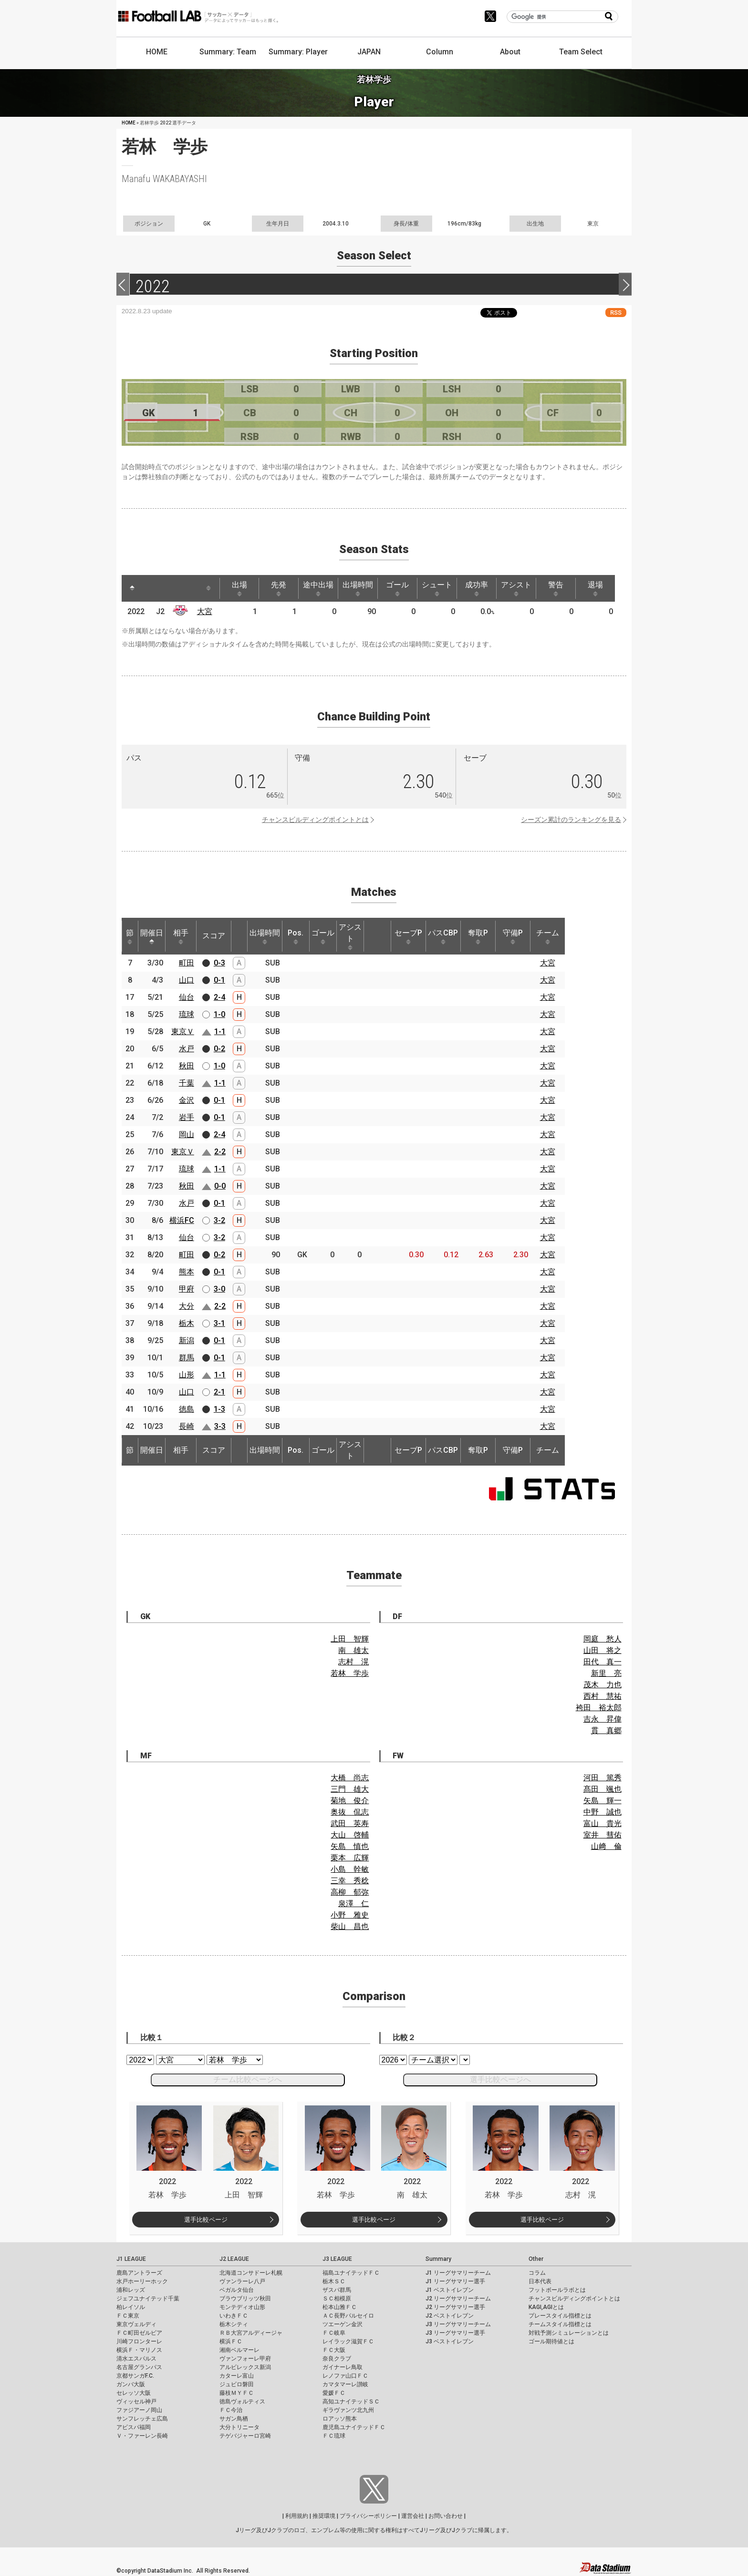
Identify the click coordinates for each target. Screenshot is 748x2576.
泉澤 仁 (353, 1903)
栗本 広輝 (350, 1857)
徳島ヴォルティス (242, 2401)
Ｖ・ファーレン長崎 (142, 2435)
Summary (438, 2259)
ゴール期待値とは (551, 2341)
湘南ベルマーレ (239, 2350)
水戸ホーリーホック (142, 2281)
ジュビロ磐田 (236, 2384)
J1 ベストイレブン (450, 2290)
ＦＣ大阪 (333, 2350)
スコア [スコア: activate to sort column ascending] (213, 935)
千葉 (186, 1083)
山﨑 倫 (606, 1846)
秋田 (186, 1065)
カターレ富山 (236, 2375)
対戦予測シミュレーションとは (569, 2333)
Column (439, 51)
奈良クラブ (336, 2358)
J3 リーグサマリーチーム (458, 2324)
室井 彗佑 (602, 1834)
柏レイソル (130, 2307)
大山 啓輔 (350, 1834)
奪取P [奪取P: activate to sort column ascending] (478, 936)
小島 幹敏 (350, 1869)
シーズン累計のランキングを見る (571, 819)
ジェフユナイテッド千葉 (147, 2298)
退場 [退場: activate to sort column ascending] (595, 588)
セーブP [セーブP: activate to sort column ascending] (408, 936)
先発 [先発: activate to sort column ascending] (278, 588)
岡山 (186, 1134)
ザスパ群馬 (336, 2290)
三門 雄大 (350, 1789)
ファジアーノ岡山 (139, 2410)
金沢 (186, 1100)
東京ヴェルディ (136, 2324)
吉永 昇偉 (602, 1719)
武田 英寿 (350, 1823)
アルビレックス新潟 (245, 2367)
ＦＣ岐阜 (333, 2333)
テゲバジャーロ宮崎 (245, 2435)
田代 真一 (602, 1661)
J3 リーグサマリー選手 (455, 2333)
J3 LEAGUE (337, 2259)
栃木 (186, 1323)
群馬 (186, 1357)
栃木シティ (233, 2324)
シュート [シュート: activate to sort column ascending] (437, 588)
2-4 (219, 997)
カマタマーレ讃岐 (345, 2384)
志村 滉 (353, 1661)
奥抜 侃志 (350, 1812)
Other (536, 2259)
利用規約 (296, 2516)
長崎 (186, 1426)
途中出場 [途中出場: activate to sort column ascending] (318, 588)
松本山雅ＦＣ (339, 2307)
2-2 (220, 1151)
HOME (156, 51)
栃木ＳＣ (333, 2281)
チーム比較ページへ (247, 2079)
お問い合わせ (445, 2516)
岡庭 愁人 (602, 1638)
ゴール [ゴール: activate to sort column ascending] (397, 588)
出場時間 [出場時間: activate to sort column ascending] (358, 588)
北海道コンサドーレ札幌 (250, 2272)
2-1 (219, 1391)
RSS (616, 312)
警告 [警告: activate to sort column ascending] (555, 588)
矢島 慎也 (350, 1846)
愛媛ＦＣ (333, 2393)
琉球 (186, 1014)
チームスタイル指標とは (560, 2324)
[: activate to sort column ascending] (150, 588)
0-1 (219, 980)
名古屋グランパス (139, 2367)
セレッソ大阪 (133, 2393)
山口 (186, 980)
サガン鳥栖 (233, 2418)
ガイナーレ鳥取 (342, 2367)
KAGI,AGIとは (546, 2307)
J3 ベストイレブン (450, 2341)
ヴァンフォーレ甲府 (245, 2358)
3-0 (219, 1288)
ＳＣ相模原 (336, 2298)
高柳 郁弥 (350, 1892)
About (510, 51)
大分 (186, 1306)
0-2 (219, 1048)
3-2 (219, 1220)
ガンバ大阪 (130, 2384)
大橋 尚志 (350, 1777)
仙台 (186, 997)
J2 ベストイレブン (450, 2315)
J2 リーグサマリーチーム (458, 2298)
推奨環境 (323, 2516)
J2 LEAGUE (234, 2259)
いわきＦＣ (233, 2315)
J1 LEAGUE (131, 2259)
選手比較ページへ (500, 2079)
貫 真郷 (606, 1730)
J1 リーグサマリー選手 (455, 2281)
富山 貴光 (602, 1823)
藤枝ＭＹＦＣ (236, 2393)
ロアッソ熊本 (339, 2418)
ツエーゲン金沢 (342, 2324)
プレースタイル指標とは (560, 2315)
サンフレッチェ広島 (142, 2418)
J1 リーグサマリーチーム (458, 2272)
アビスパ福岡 (133, 2427)
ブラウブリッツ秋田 (245, 2298)
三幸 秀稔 (350, 1880)
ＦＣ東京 (127, 2315)
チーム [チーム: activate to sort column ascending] (547, 936)
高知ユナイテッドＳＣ (351, 2401)
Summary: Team (227, 51)
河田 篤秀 (602, 1777)
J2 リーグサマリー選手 (455, 2307)
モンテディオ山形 (242, 2307)
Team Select (581, 51)
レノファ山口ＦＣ (345, 2375)
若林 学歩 (350, 1673)
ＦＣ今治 (230, 2410)
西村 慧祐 (602, 1696)
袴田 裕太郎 (599, 1707)
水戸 (186, 1048)
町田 (186, 962)
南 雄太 (353, 1650)
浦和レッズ (130, 2290)
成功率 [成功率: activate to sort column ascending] (476, 588)
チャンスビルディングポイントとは (315, 819)
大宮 (204, 611)
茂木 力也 (602, 1684)
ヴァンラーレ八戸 (242, 2281)
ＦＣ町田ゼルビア (139, 2333)
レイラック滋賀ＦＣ (348, 2341)
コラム (537, 2272)
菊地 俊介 (350, 1800)
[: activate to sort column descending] (132, 588)
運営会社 (412, 2516)
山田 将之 (602, 1650)
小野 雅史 (350, 1914)
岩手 (186, 1117)
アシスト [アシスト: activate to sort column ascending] (516, 588)
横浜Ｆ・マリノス (139, 2350)
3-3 (220, 1426)
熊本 (186, 1271)
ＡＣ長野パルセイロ (348, 2315)
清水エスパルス (136, 2358)
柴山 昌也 (350, 1926)
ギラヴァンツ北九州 (348, 2410)
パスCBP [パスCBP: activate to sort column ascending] (443, 936)
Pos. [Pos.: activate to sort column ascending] (295, 936)
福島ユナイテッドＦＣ (351, 2272)
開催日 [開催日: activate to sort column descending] (151, 936)
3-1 (219, 1323)
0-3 (219, 962)
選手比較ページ (206, 2219)
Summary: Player (298, 51)
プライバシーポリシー (368, 2516)
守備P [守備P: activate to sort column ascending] (513, 936)
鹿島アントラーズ (139, 2272)
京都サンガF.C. (135, 2375)
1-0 (219, 1014)
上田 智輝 (350, 1638)
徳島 (186, 1409)
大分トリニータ (239, 2427)
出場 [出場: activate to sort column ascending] (239, 588)
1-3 (219, 1409)
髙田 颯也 (602, 1789)
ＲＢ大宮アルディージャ (250, 2333)
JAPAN (369, 51)
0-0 (220, 1186)
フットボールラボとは (557, 2290)
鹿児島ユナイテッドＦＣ (353, 2427)
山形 (186, 1374)
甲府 (186, 1288)
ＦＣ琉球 (333, 2435)
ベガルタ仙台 (236, 2290)
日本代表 (540, 2281)
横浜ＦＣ (230, 2341)
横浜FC (181, 1220)
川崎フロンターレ (139, 2341)
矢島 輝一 (602, 1800)
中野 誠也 (602, 1812)
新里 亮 (606, 1673)
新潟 (186, 1340)
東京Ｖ (182, 1031)
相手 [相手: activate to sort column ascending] (180, 936)
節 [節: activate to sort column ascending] (130, 936)
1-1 (220, 1031)
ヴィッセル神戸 (136, 2401)
